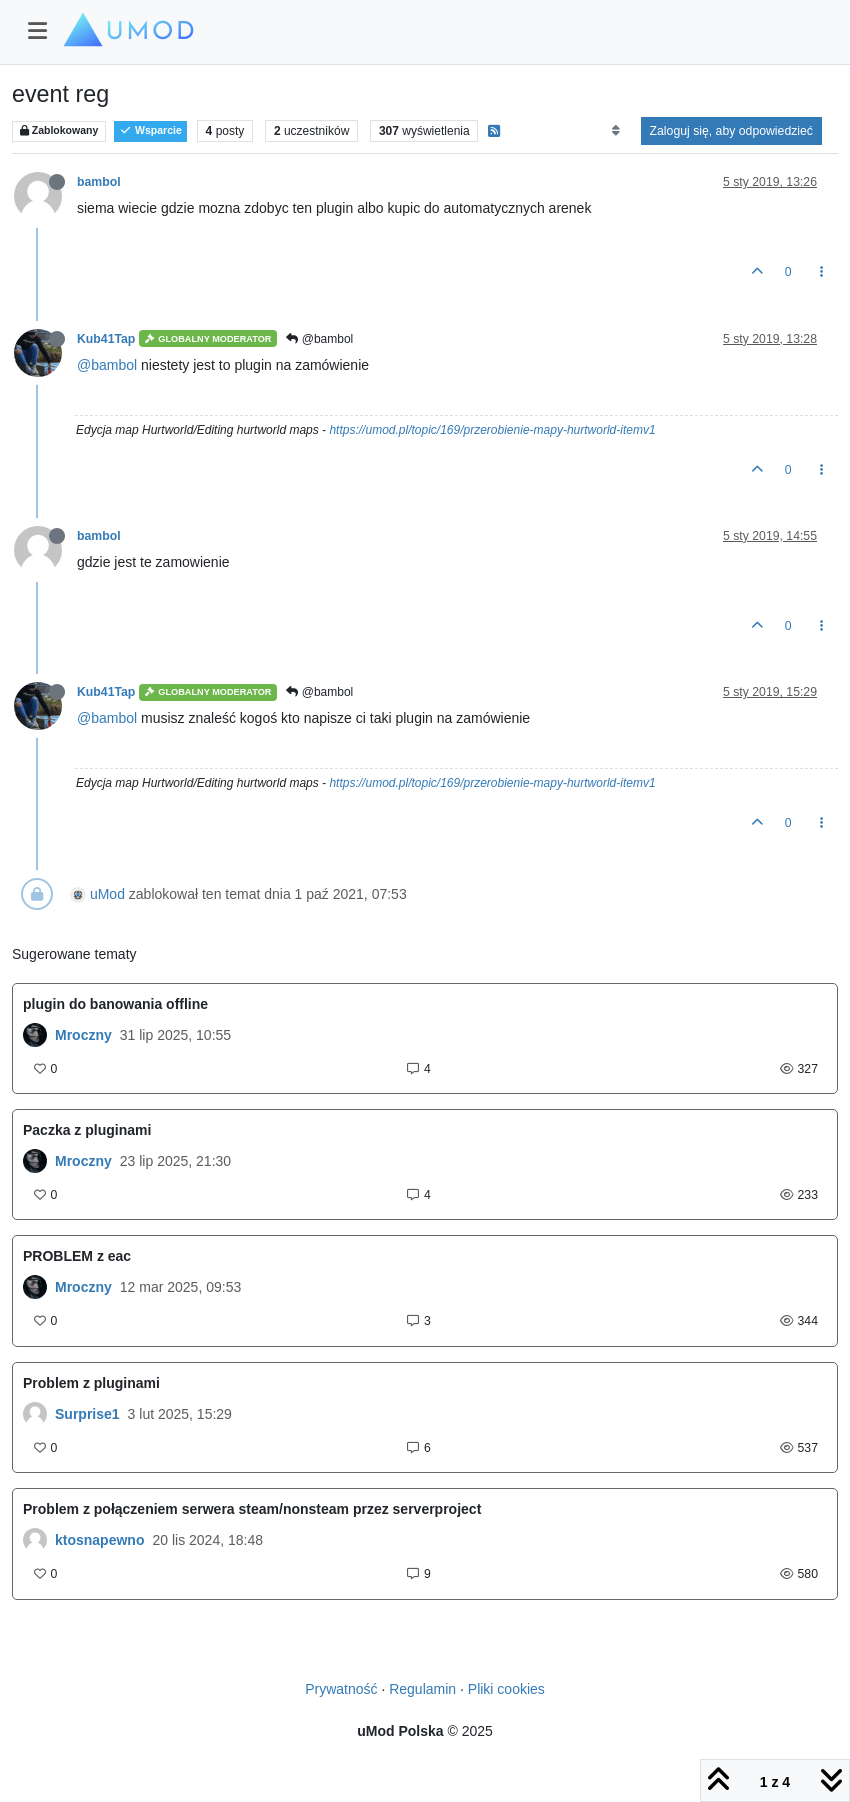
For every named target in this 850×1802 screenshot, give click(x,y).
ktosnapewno (99, 1540)
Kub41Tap (106, 339)
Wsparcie (150, 130)
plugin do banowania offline (115, 1004)
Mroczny (83, 1035)
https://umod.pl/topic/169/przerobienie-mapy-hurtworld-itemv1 (492, 430)
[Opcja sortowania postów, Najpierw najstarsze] (615, 131)
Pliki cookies (506, 1689)
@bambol (319, 339)
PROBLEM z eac (77, 1256)
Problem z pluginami (91, 1383)
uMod (107, 894)
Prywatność (341, 1689)
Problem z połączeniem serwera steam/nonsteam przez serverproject (252, 1509)
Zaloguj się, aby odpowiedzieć (731, 131)
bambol (99, 182)
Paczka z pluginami (87, 1130)
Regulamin (422, 1689)
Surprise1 (87, 1414)
